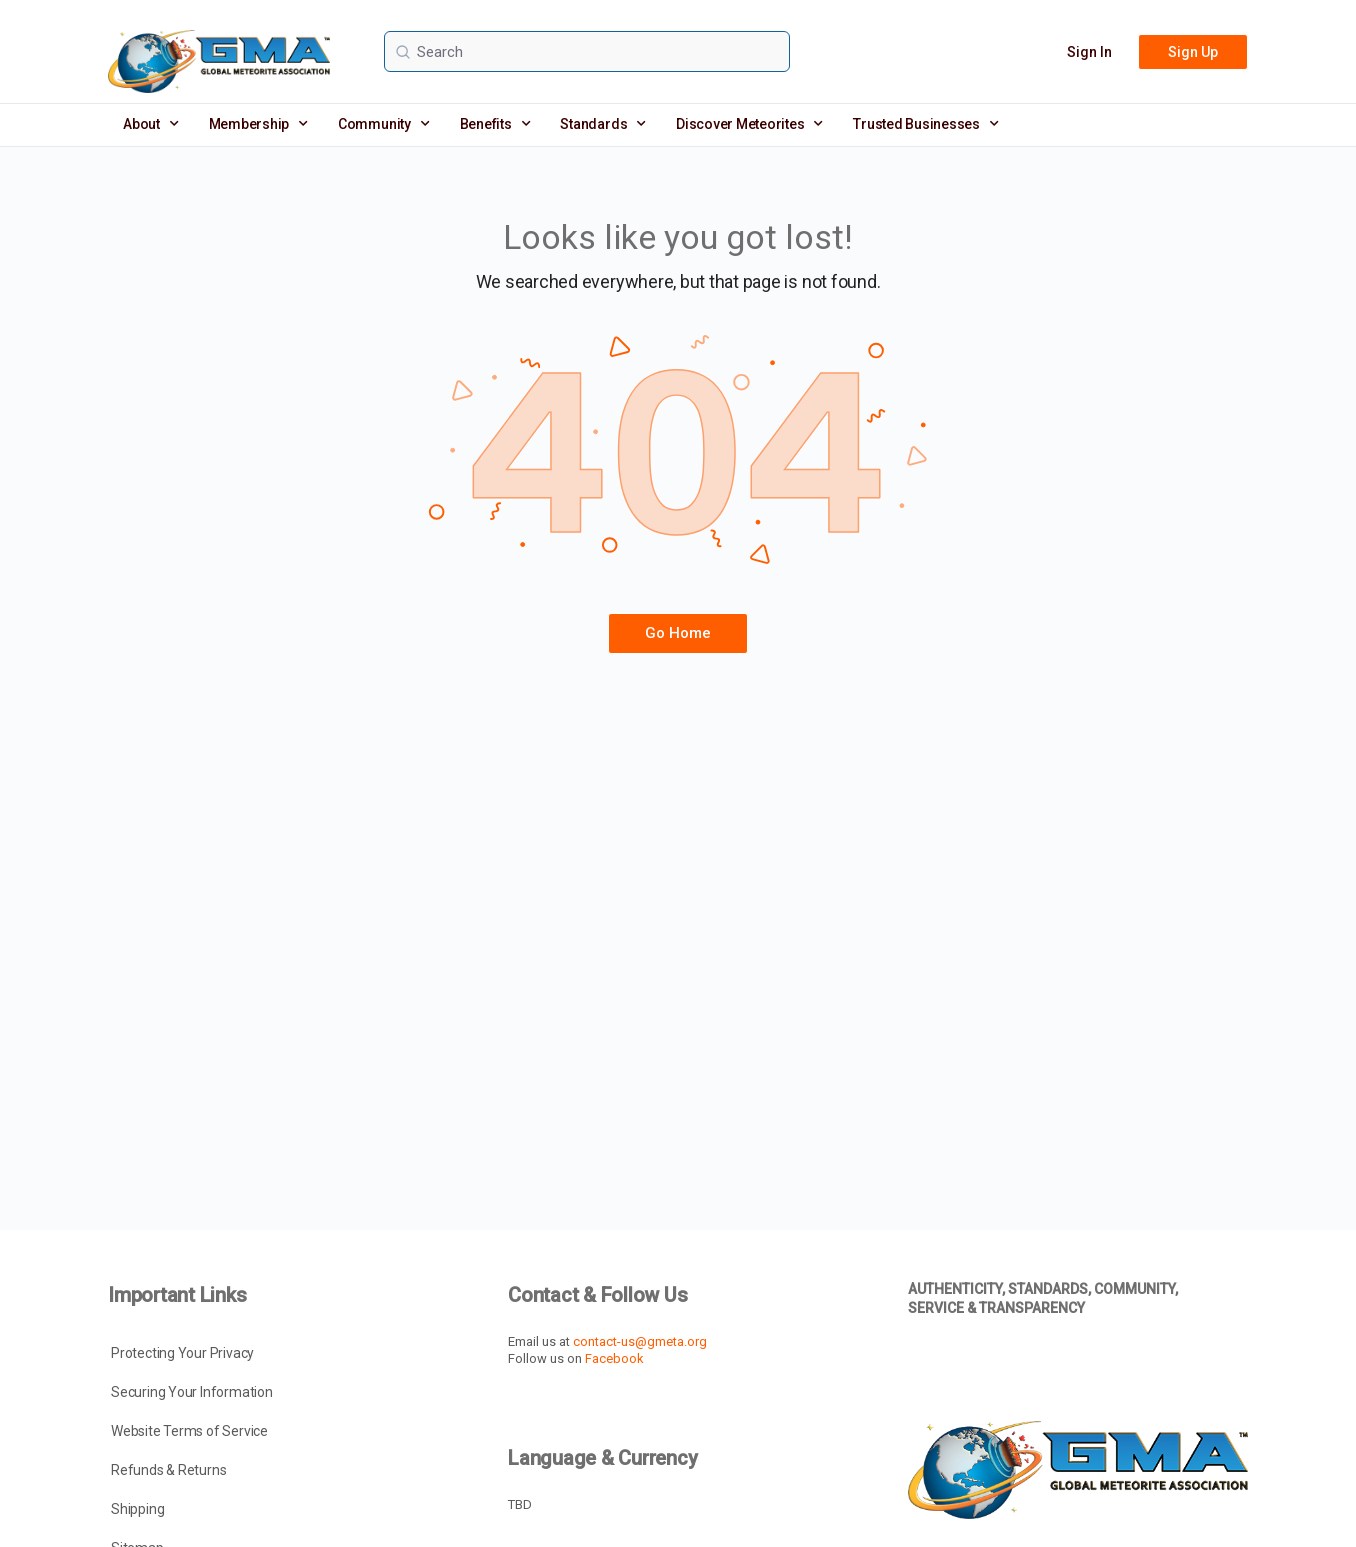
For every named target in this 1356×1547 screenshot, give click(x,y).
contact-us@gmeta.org (640, 1341)
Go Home (678, 633)
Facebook (614, 1358)
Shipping (137, 1509)
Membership (258, 124)
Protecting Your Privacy (182, 1353)
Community (384, 124)
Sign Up (1193, 52)
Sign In (1089, 52)
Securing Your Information (192, 1392)
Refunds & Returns (168, 1470)
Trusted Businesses (925, 124)
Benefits (495, 124)
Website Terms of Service (189, 1431)
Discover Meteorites (749, 124)
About (151, 124)
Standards (603, 124)
